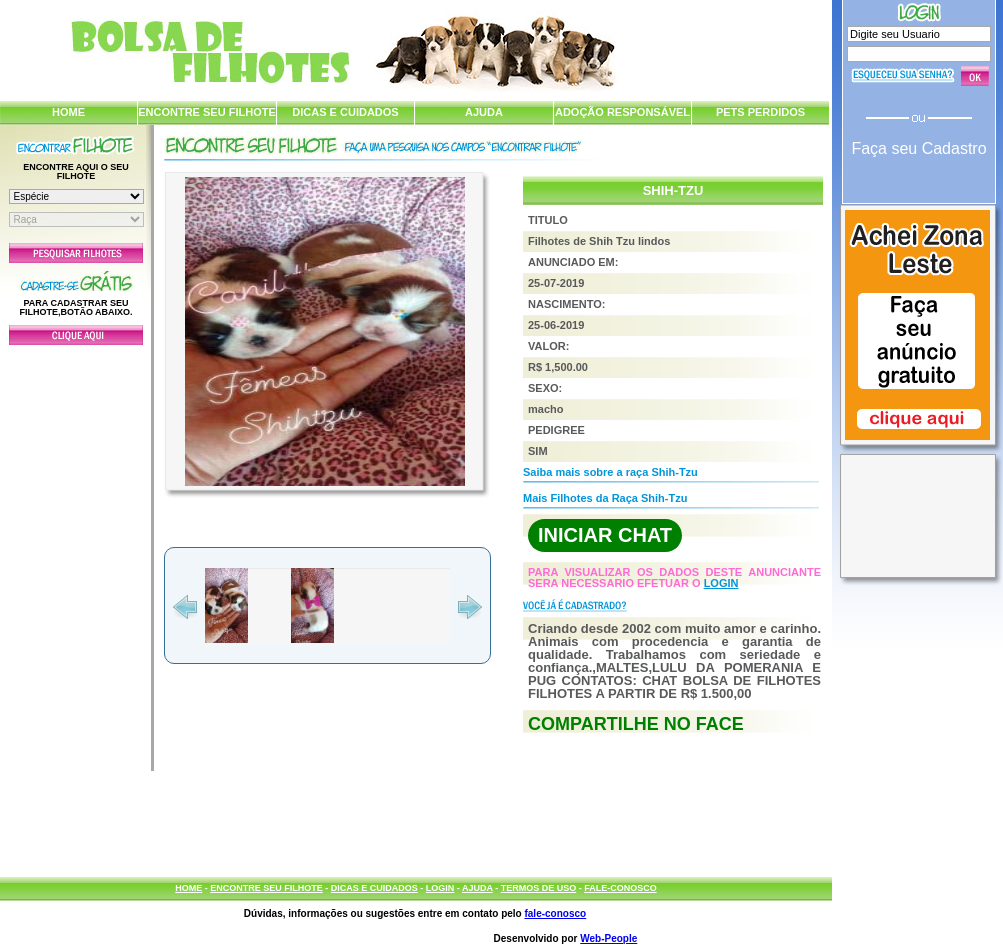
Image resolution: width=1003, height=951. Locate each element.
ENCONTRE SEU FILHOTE (207, 112)
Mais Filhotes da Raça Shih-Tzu (605, 498)
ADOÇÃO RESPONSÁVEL (622, 112)
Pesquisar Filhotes (76, 253)
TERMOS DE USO (539, 888)
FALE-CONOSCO (620, 888)
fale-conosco (555, 913)
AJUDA (484, 112)
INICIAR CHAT (605, 535)
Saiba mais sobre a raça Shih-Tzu (610, 472)
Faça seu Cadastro (918, 148)
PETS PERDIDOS (760, 112)
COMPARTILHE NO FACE (636, 724)
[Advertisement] (76, 553)
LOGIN (721, 583)
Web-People (608, 938)
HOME (68, 112)
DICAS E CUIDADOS (345, 112)
